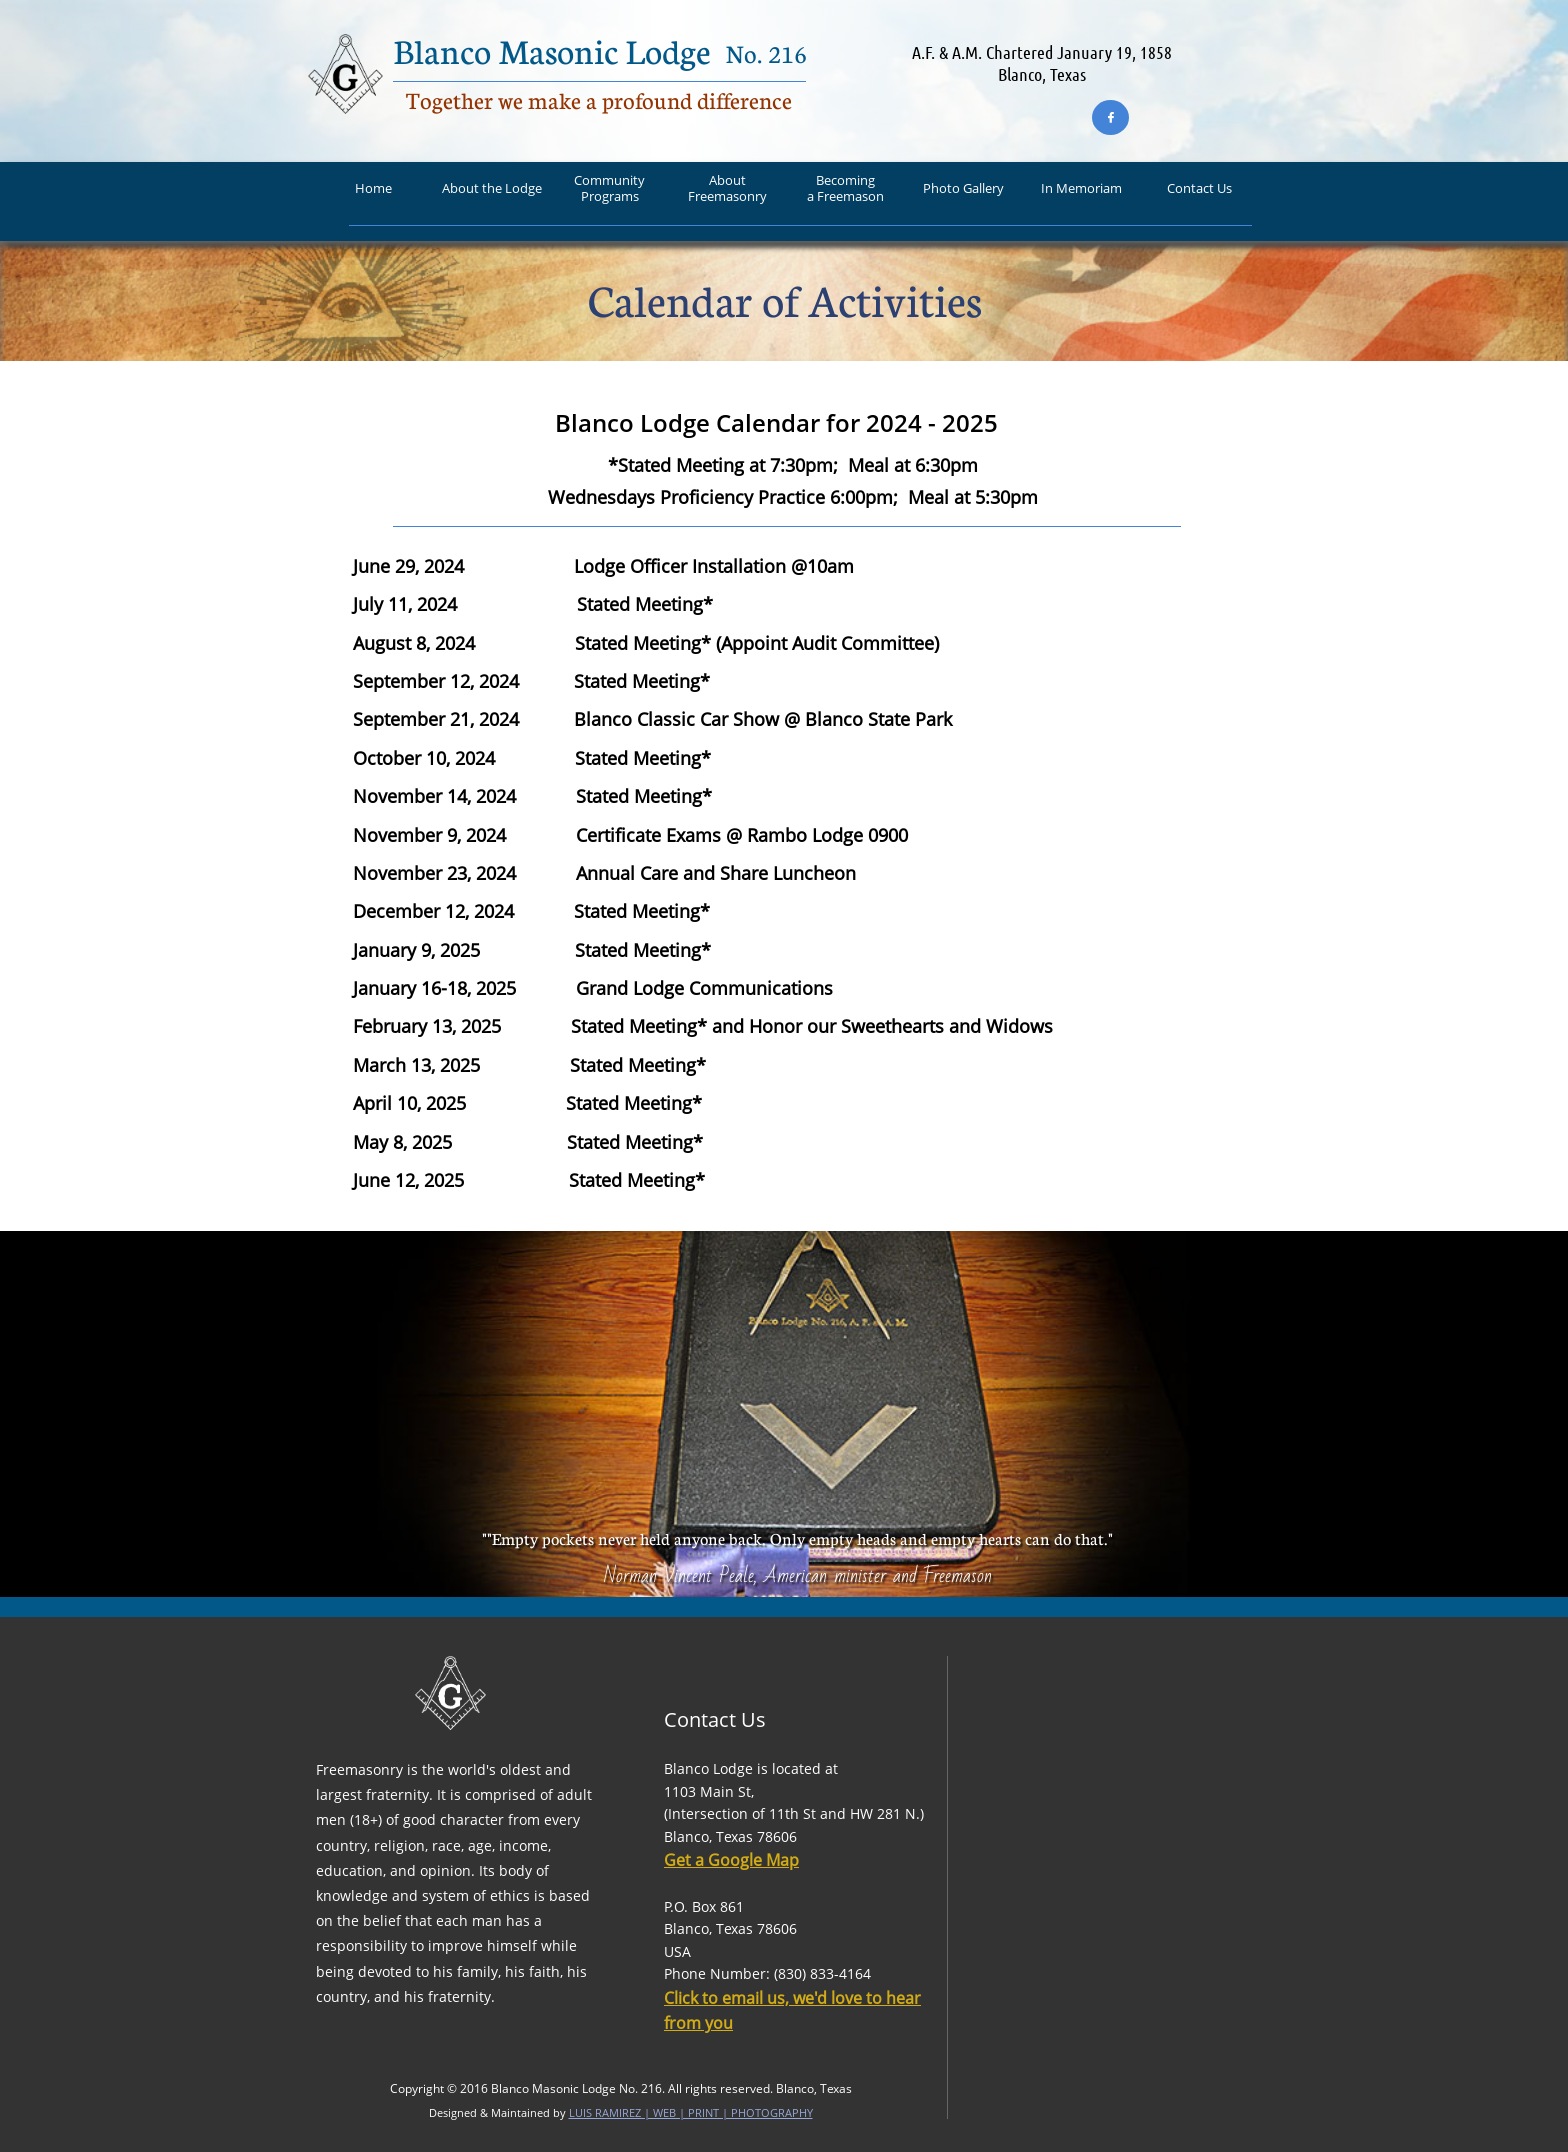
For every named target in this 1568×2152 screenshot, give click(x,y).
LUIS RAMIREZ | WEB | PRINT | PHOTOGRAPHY (691, 2112)
